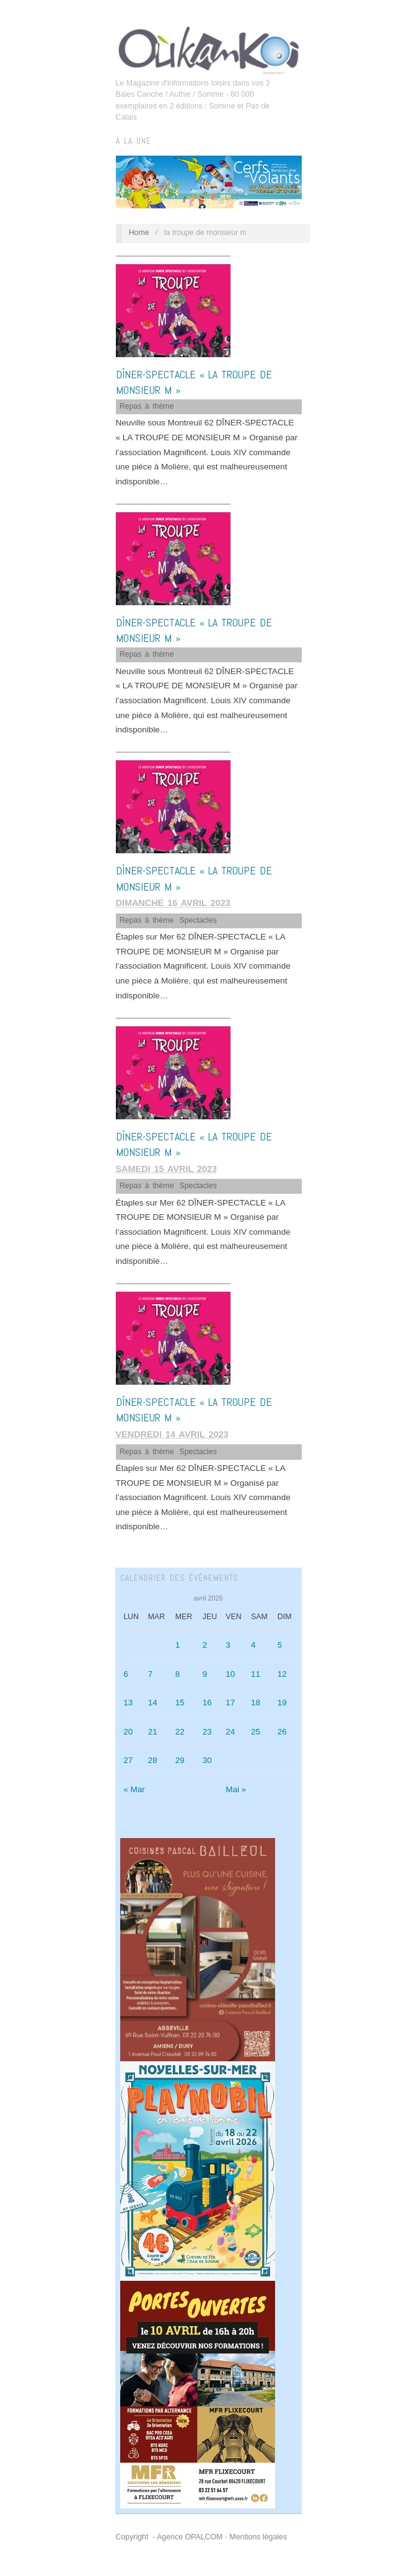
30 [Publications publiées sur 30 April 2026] (207, 1760)
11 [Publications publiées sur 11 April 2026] (255, 1674)
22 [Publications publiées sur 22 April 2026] (180, 1731)
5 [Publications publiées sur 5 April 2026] (280, 1645)
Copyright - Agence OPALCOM (169, 2537)
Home (139, 232)
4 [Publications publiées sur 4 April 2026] (253, 1645)
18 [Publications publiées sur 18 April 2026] (255, 1702)
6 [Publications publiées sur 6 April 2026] (125, 1674)
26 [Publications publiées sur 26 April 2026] (282, 1731)
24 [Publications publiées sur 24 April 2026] (230, 1731)
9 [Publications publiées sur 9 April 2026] (205, 1674)
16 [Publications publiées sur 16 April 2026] (207, 1702)
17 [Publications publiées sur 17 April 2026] (230, 1702)
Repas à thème (147, 406)
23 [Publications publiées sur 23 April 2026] (207, 1731)
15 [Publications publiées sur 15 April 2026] (180, 1702)
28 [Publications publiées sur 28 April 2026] (152, 1760)
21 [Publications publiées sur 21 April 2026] (152, 1731)
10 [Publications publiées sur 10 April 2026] (230, 1674)
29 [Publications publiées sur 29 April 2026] (180, 1760)
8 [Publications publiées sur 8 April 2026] (177, 1674)
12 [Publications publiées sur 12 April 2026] (282, 1674)
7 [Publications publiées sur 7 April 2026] (150, 1674)
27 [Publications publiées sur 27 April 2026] (128, 1760)
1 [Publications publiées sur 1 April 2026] (177, 1645)
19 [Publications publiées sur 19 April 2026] (282, 1702)
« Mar (134, 1789)
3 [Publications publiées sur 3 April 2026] (228, 1645)
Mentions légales (258, 2537)
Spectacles (197, 920)
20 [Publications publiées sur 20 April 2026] (128, 1731)
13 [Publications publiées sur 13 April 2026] (128, 1702)
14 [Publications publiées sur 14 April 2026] (152, 1702)
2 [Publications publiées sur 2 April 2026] (205, 1645)
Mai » (236, 1789)
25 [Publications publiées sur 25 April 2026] (255, 1731)
